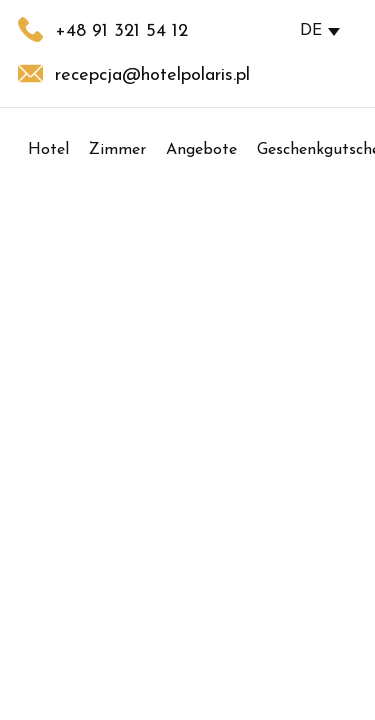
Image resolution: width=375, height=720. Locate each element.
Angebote (201, 150)
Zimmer (117, 150)
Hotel (48, 150)
